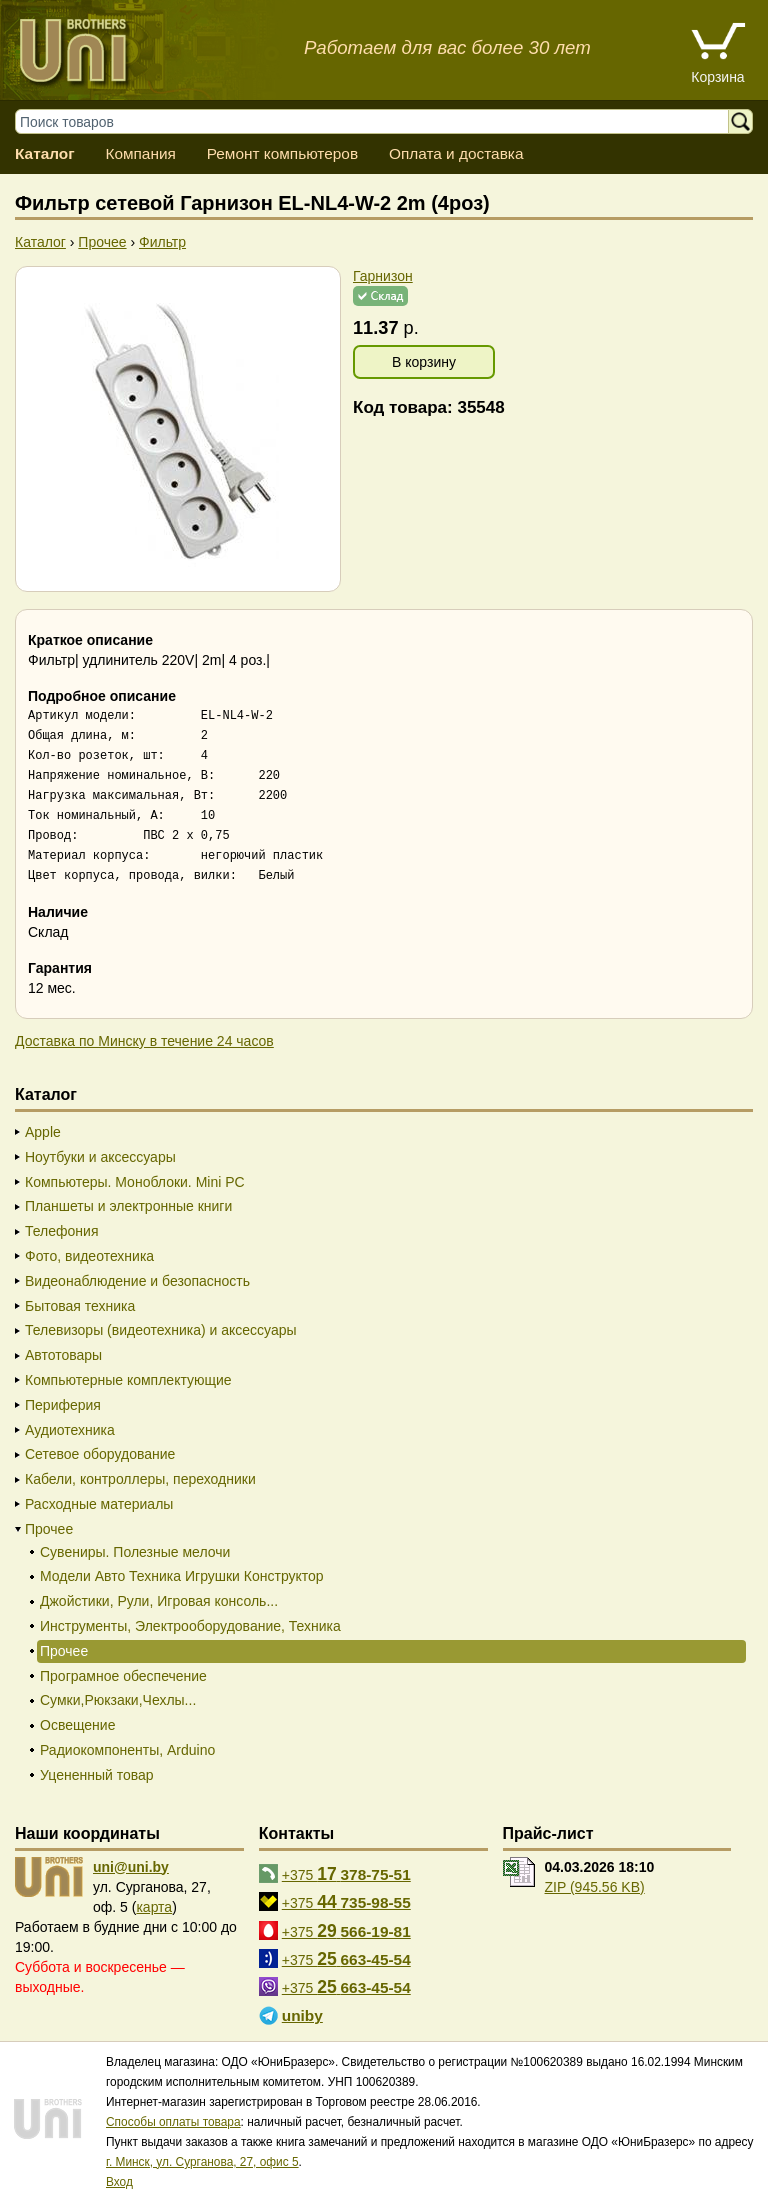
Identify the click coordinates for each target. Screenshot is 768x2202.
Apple (43, 1132)
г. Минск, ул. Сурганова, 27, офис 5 (202, 2162)
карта (154, 1907)
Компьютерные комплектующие (128, 1380)
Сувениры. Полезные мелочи (135, 1552)
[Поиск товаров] (381, 121)
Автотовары (63, 1355)
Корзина (717, 77)
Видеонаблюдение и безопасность (137, 1281)
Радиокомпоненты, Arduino (127, 1750)
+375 (346, 1874)
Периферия (63, 1405)
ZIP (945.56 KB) (595, 1887)
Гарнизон (383, 276)
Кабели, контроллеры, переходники (140, 1479)
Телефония (61, 1231)
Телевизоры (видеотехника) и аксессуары (161, 1330)
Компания (140, 153)
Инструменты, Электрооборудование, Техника (190, 1626)
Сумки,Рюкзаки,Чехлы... (118, 1700)
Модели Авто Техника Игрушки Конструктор (182, 1576)
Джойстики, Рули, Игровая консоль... (159, 1601)
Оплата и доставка (456, 153)
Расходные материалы (99, 1504)
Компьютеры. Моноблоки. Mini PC (135, 1182)
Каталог (45, 153)
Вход (119, 2182)
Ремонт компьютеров (282, 153)
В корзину (424, 362)
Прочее (49, 1529)
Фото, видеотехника (89, 1256)
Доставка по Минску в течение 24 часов (144, 1041)
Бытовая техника (80, 1306)
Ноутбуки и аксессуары (100, 1157)
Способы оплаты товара (173, 2122)
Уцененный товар (97, 1775)
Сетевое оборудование (100, 1454)
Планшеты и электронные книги (128, 1206)
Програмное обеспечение (123, 1676)
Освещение (77, 1725)
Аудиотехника (70, 1430)
